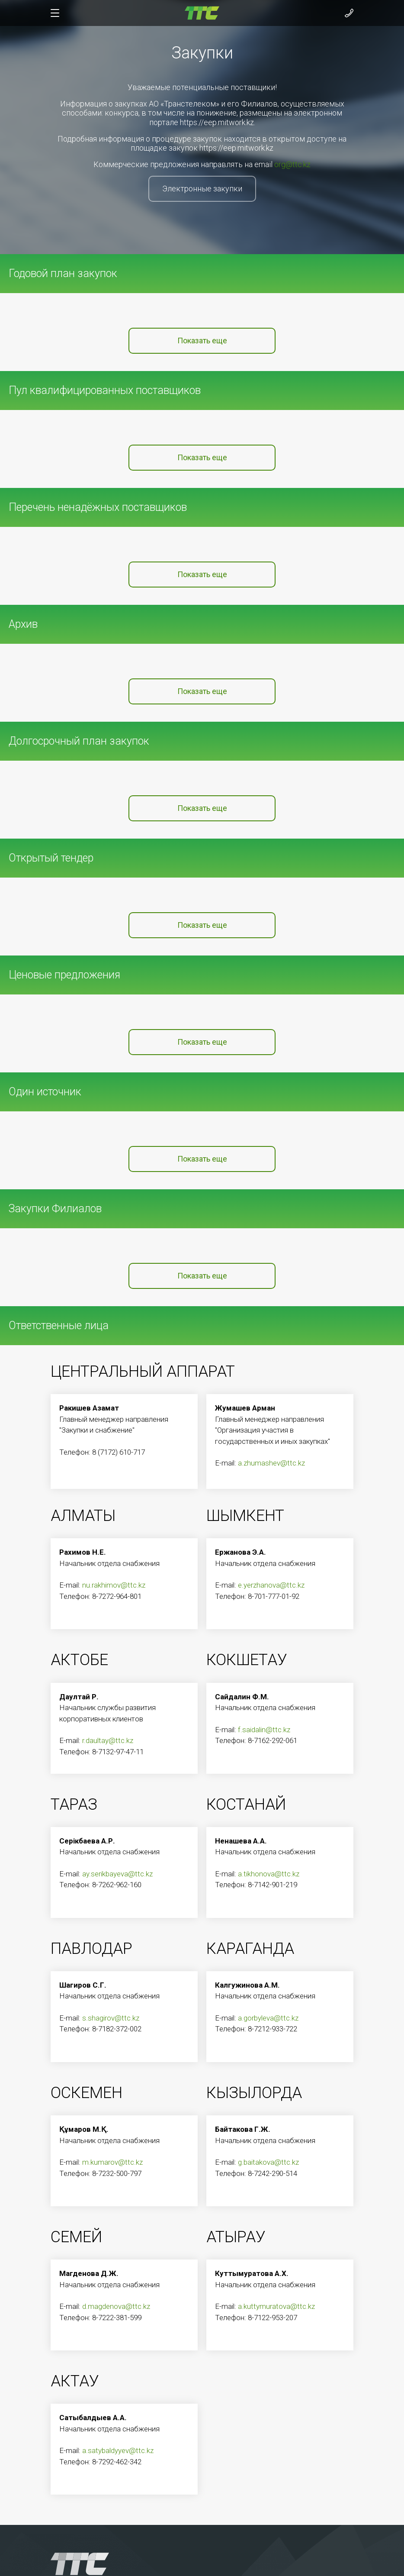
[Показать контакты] (349, 13)
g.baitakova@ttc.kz (268, 2162)
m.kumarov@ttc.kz (112, 2162)
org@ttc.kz (292, 164)
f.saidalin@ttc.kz (264, 1729)
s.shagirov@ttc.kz (110, 2018)
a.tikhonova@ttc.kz (268, 1873)
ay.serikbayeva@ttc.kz (117, 1873)
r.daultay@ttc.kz (107, 1740)
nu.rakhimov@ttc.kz (113, 1585)
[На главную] (202, 12)
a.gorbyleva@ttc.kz (268, 2018)
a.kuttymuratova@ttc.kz (276, 2306)
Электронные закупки (202, 188)
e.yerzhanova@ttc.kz (271, 1585)
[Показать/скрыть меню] (55, 13)
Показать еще (202, 340)
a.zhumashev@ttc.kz (271, 1463)
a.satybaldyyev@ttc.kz (118, 2450)
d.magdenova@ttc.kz (116, 2306)
